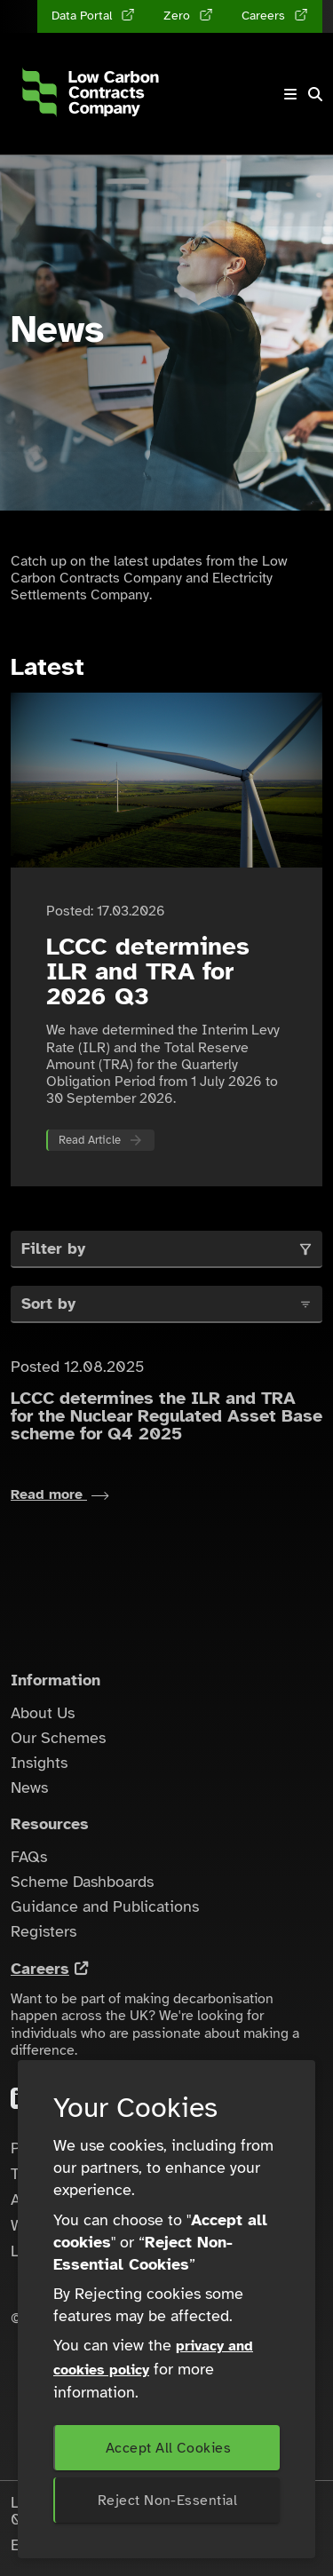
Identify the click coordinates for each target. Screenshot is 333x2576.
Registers (43, 1931)
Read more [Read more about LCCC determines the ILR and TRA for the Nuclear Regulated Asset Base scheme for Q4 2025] (60, 1494)
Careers (40, 1968)
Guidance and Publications (105, 1906)
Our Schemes (58, 1738)
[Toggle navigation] (290, 94)
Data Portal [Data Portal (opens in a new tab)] (83, 15)
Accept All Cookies (168, 2448)
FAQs (29, 1857)
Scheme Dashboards (82, 1881)
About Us (43, 1713)
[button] (315, 94)
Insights (39, 1762)
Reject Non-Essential (167, 2500)
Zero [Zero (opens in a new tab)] (178, 15)
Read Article (90, 1140)
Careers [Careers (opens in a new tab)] (265, 15)
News (29, 1787)
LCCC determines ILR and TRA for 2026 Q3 (148, 971)
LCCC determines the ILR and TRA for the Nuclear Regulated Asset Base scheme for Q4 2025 (166, 1416)
